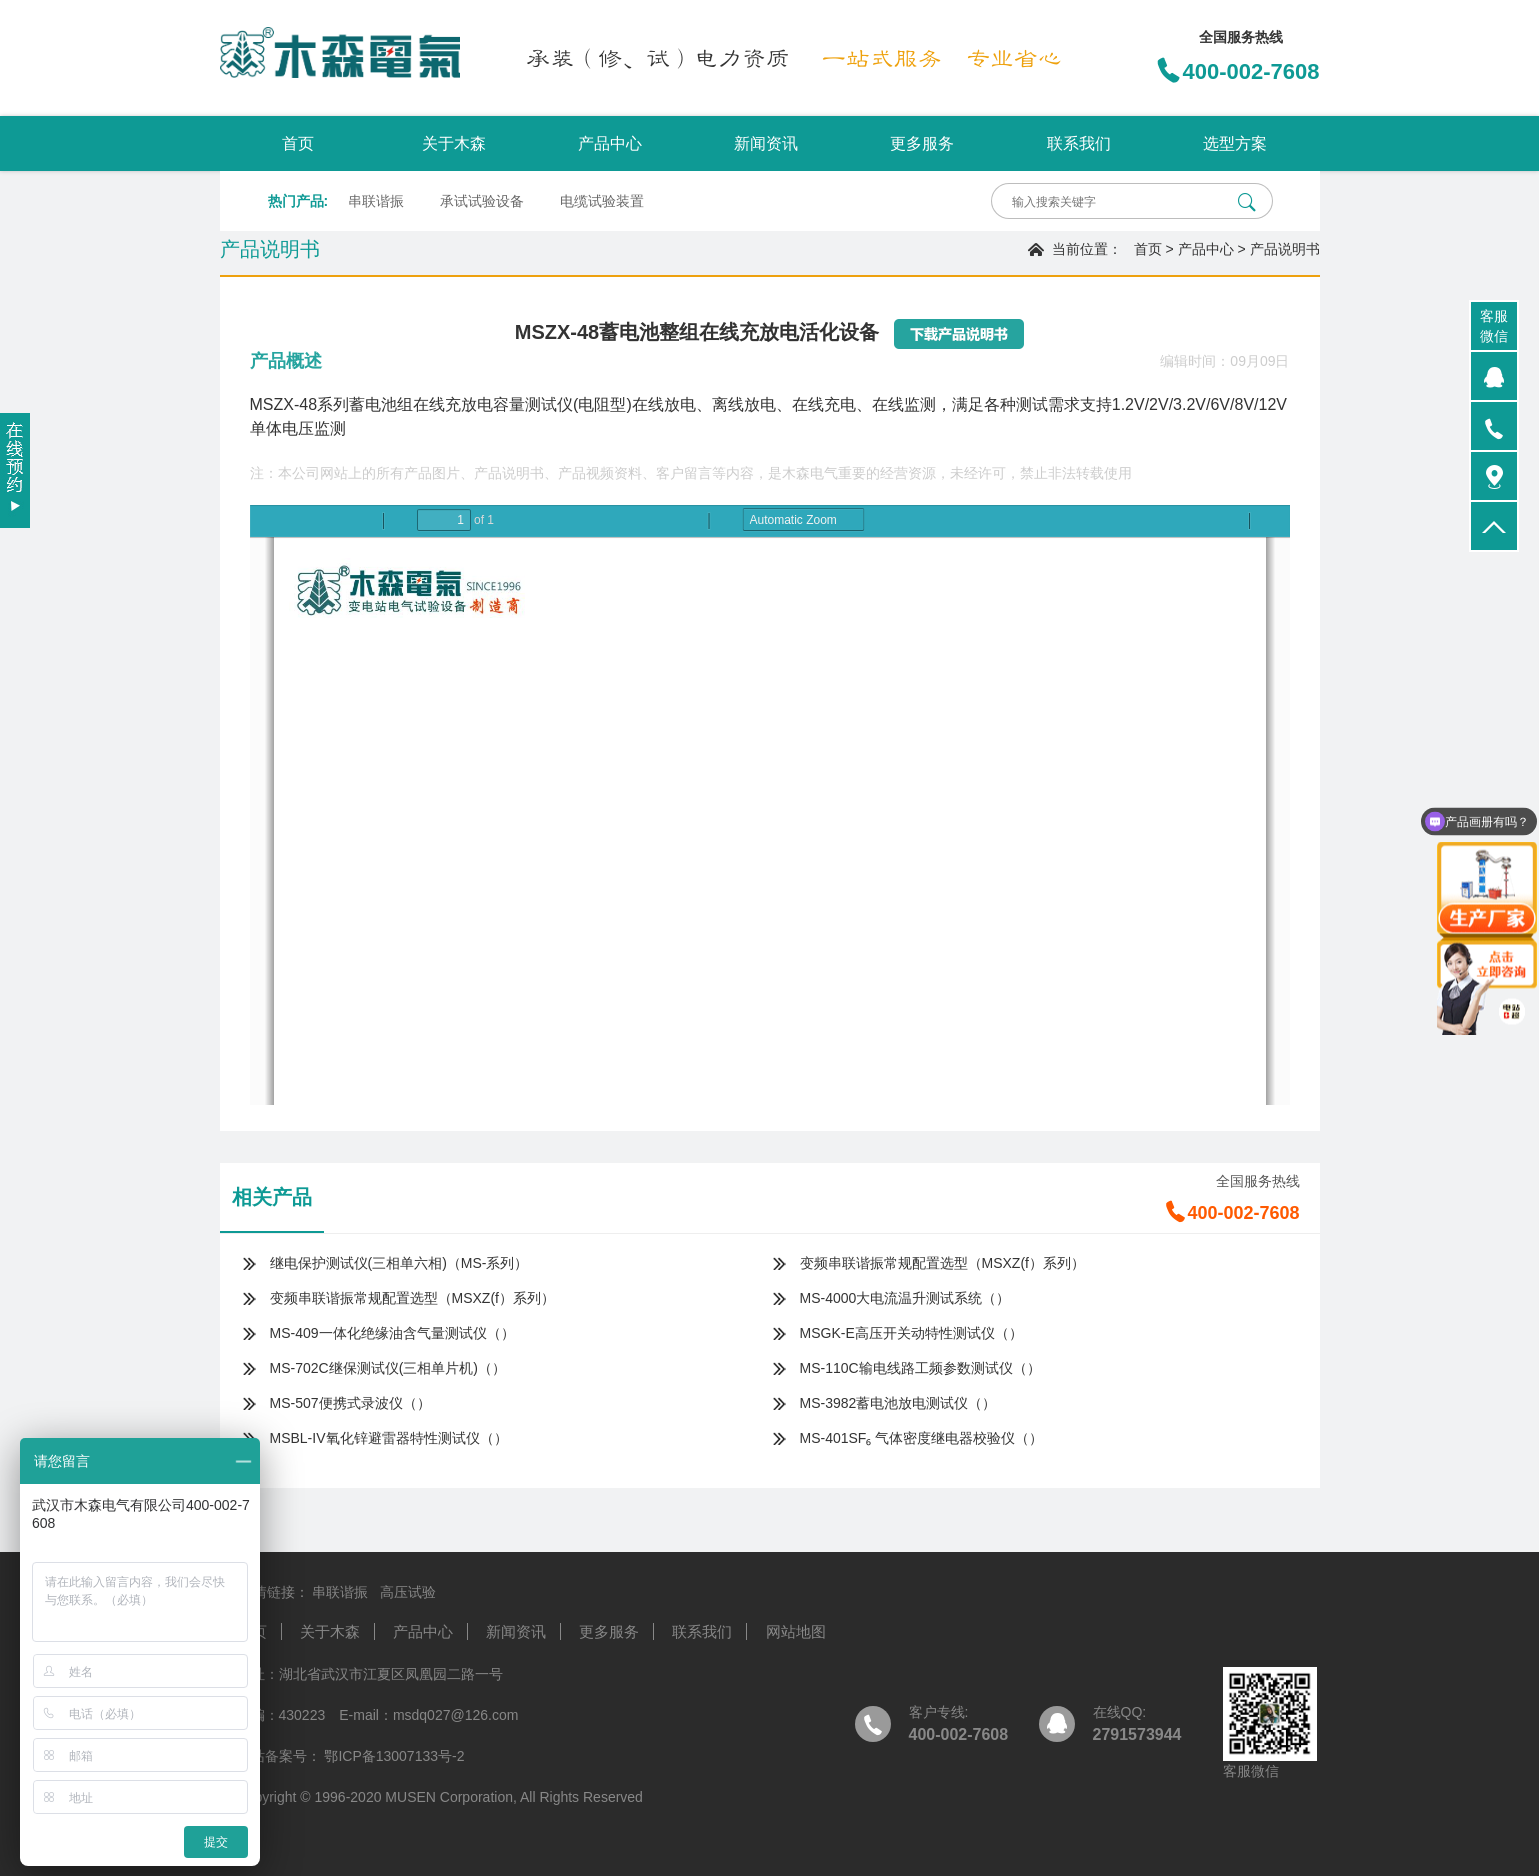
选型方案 (1235, 143)
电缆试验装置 (602, 201)
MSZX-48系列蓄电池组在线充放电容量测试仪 (412, 404)
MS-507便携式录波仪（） (350, 1403)
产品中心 (610, 143)
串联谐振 (376, 201)
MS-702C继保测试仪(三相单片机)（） (388, 1368)
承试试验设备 (482, 201)
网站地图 (796, 1631)
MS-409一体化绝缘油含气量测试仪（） (392, 1333)
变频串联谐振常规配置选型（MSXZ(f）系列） (942, 1263)
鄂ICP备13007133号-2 (393, 1756)
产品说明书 (1285, 249)
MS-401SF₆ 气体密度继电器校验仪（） (922, 1438)
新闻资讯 (766, 143)
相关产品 (272, 1197)
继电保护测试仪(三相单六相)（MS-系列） (399, 1263)
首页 (298, 143)
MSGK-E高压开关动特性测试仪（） (911, 1333)
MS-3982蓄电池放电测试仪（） (898, 1403)
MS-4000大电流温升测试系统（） (905, 1298)
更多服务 (922, 143)
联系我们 (1079, 143)
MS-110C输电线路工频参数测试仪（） (920, 1368)
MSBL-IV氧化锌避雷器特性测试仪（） (389, 1438)
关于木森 (454, 143)
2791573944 (1137, 1734)
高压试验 (408, 1592)
